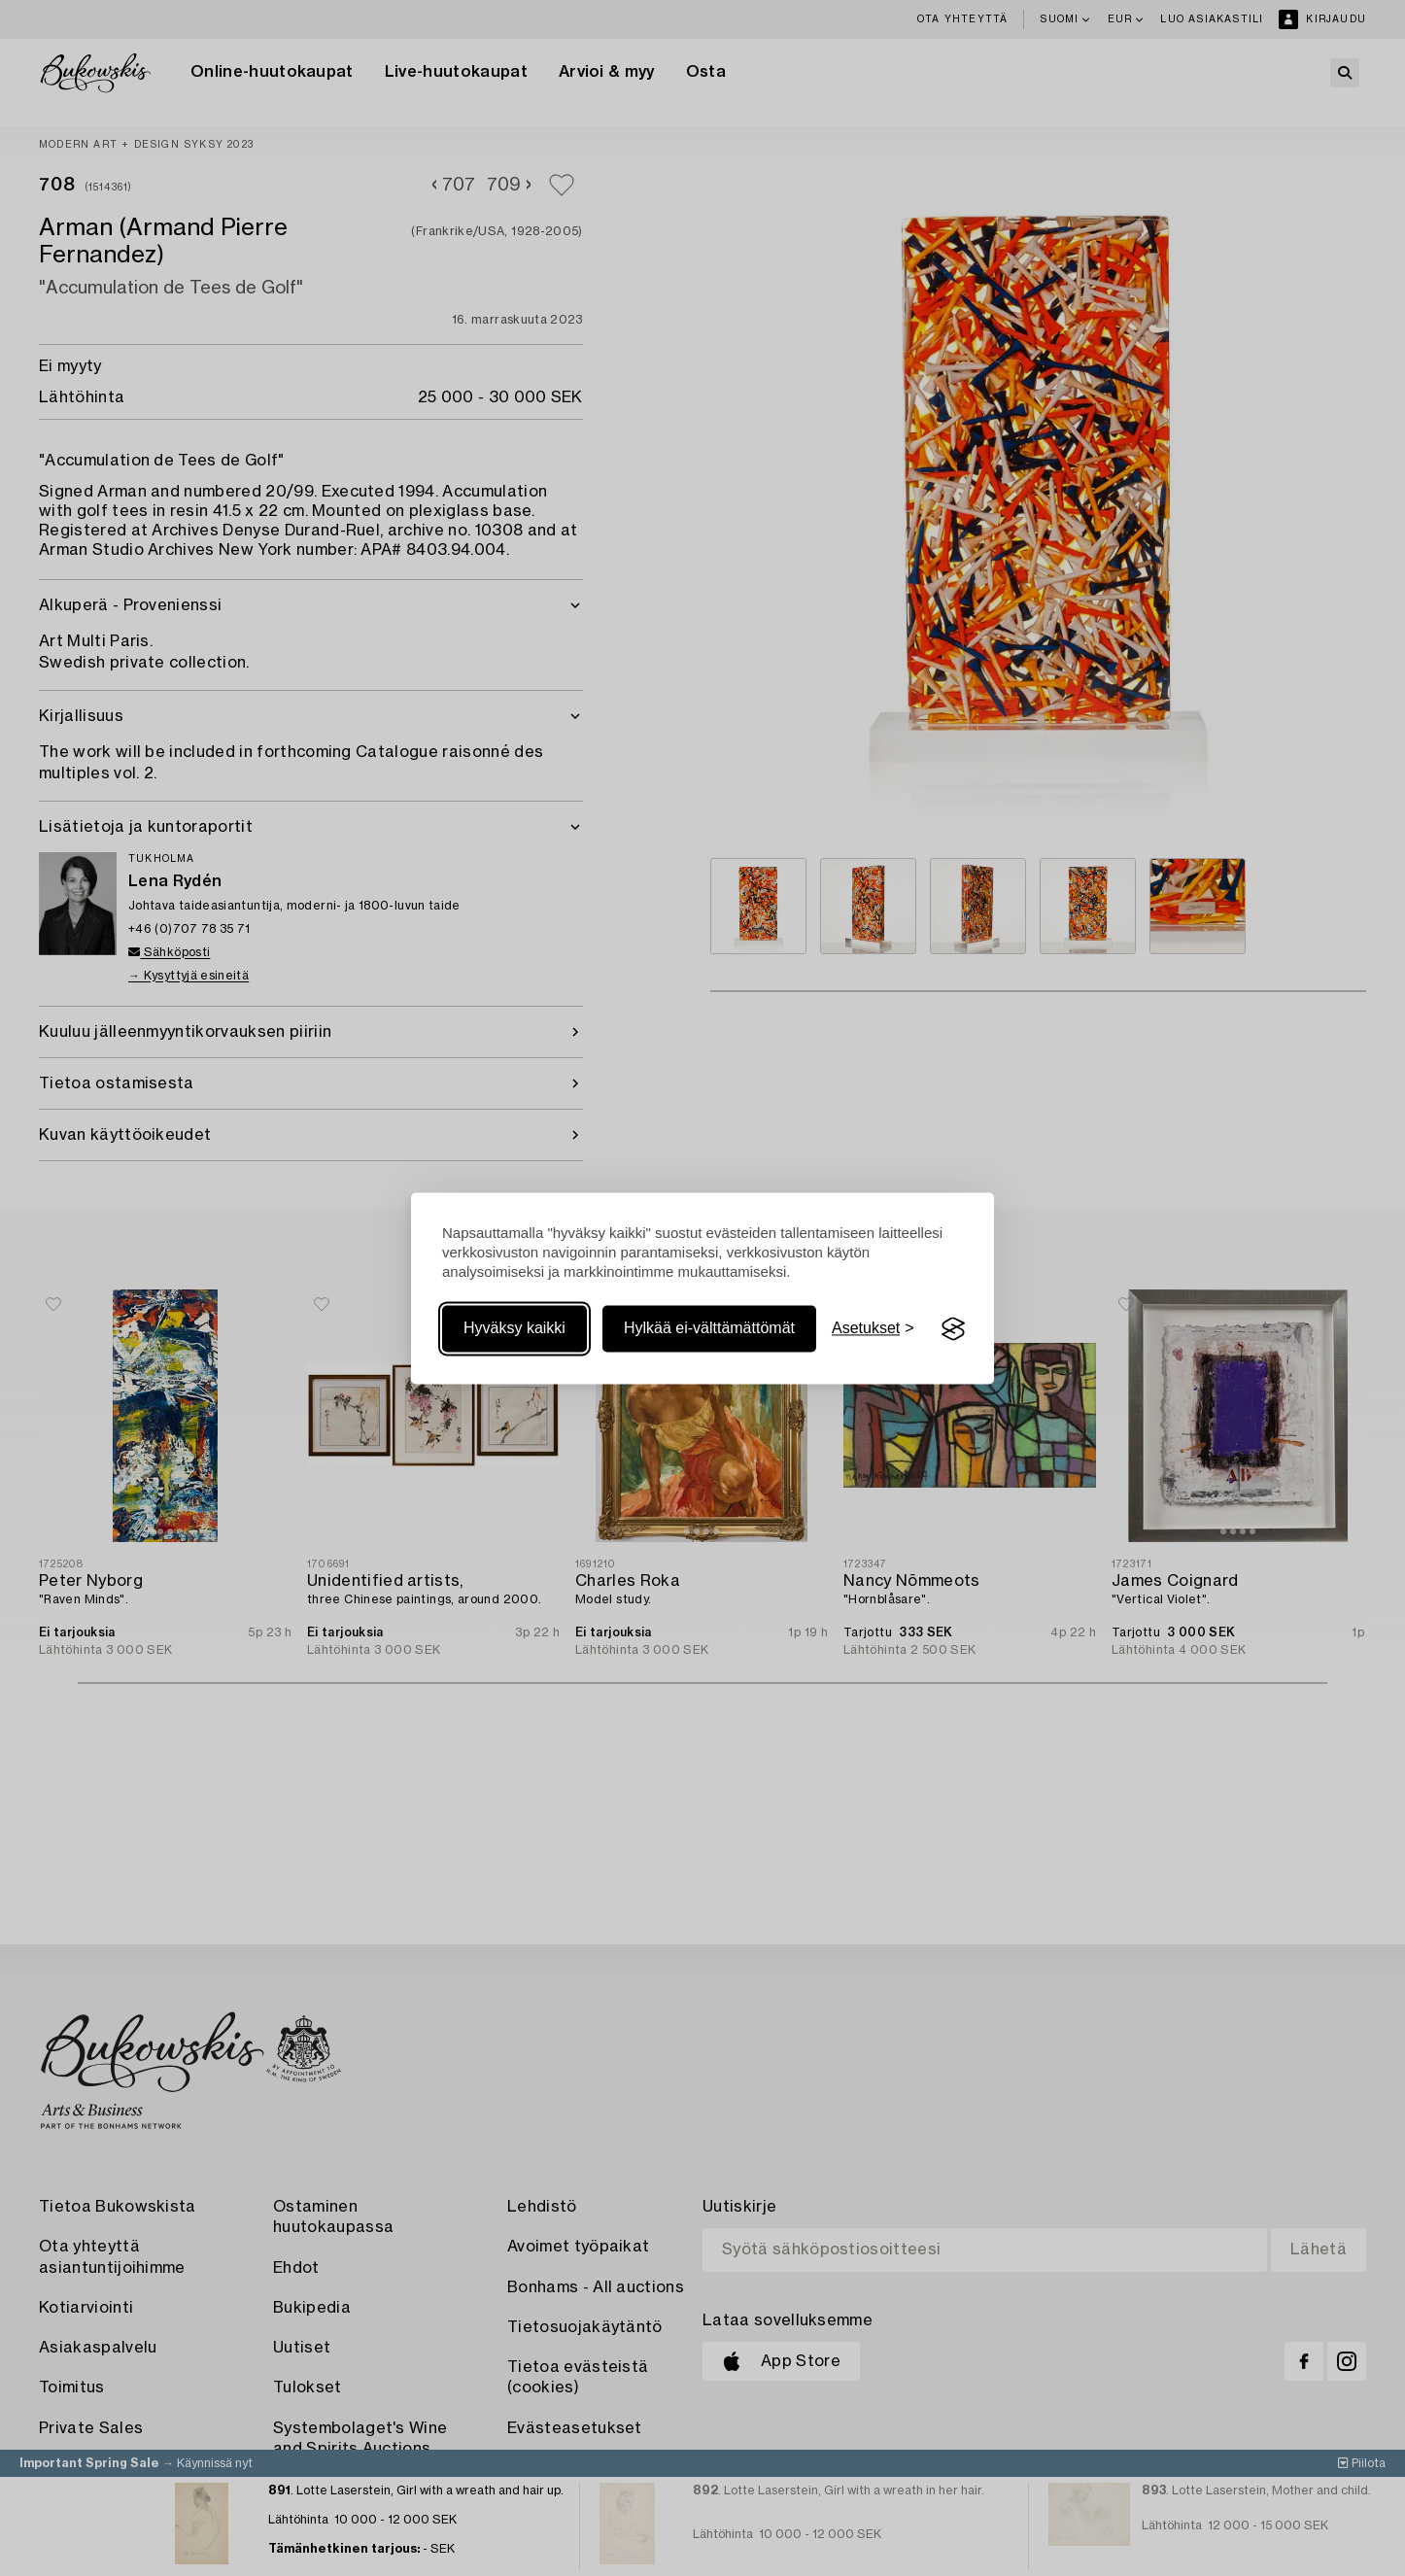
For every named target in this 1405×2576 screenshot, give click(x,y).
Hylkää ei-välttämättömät (709, 1329)
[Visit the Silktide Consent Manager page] (953, 1329)
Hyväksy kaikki (514, 1329)
